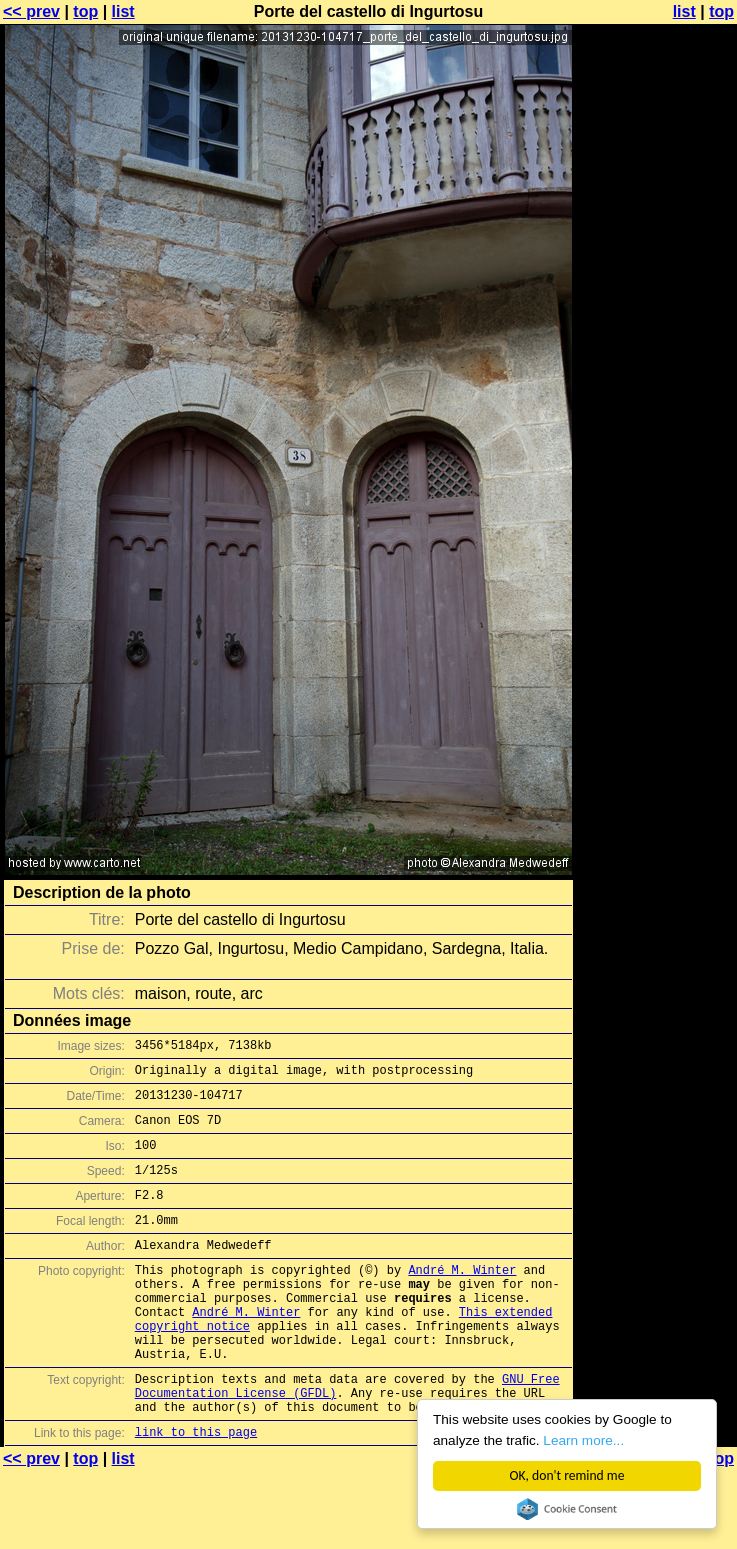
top (85, 11)
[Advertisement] (656, 257)
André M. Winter (462, 1299)
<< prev (31, 11)
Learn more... (584, 1440)
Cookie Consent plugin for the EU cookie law (567, 1509)
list (123, 11)
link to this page (196, 1491)
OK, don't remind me (567, 1475)
